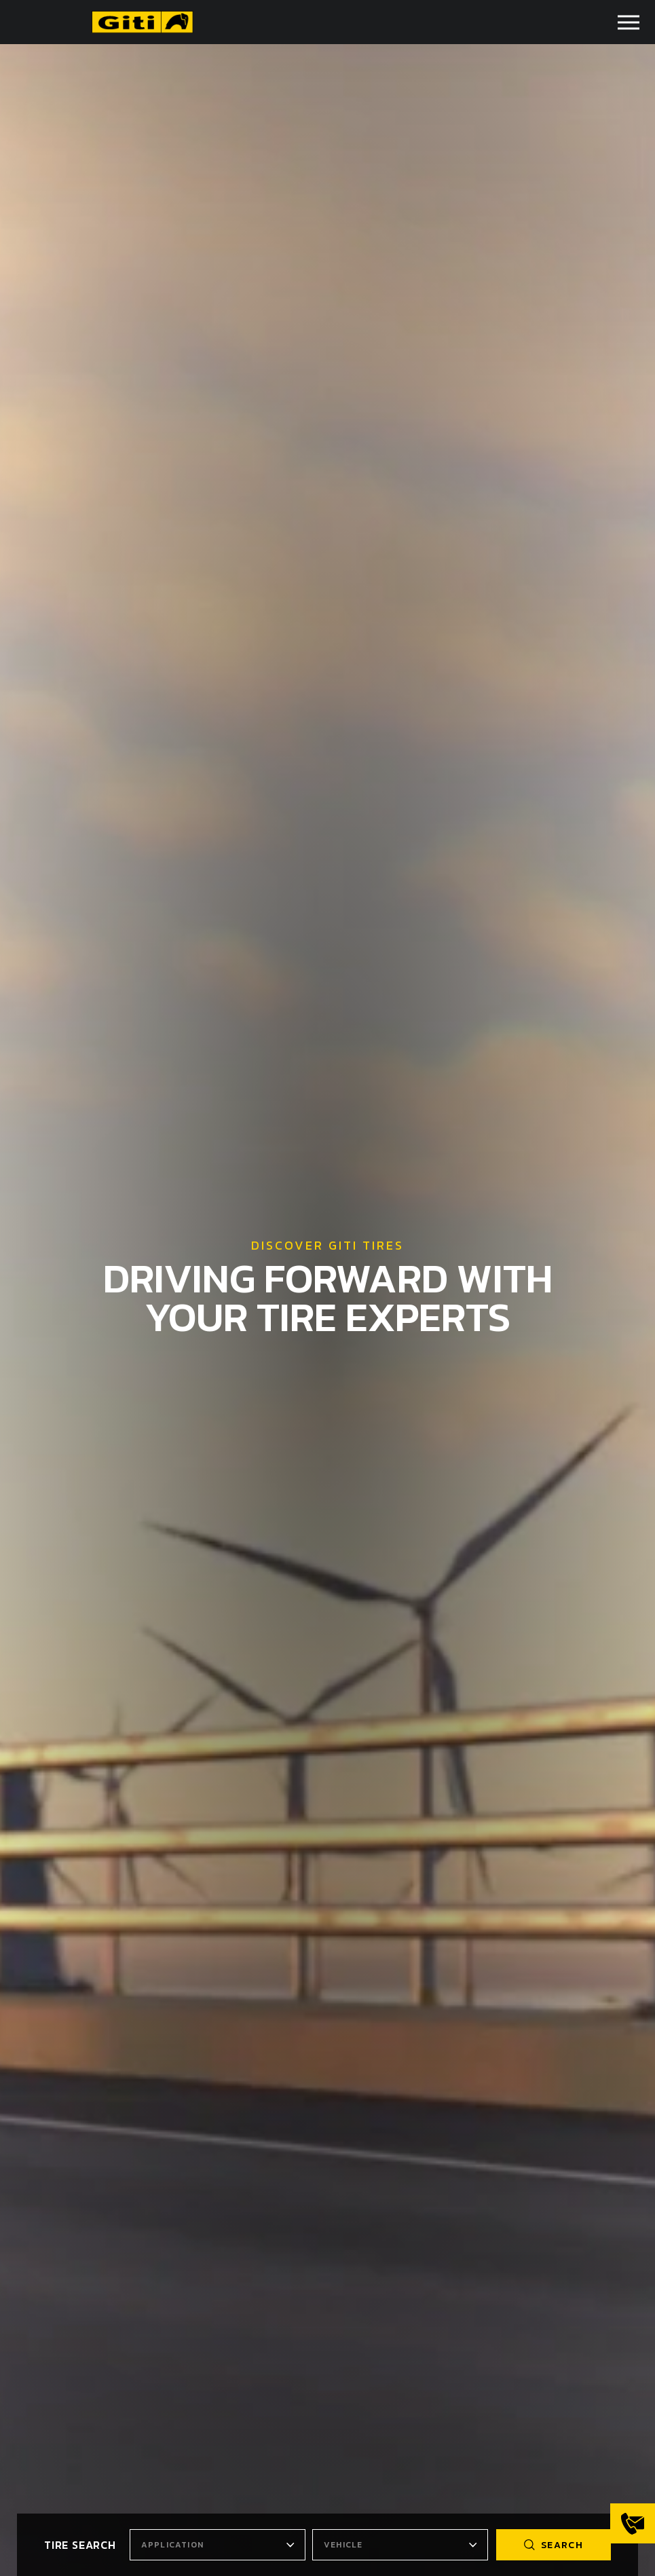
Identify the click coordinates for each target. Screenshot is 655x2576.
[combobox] (217, 2544)
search (553, 2545)
